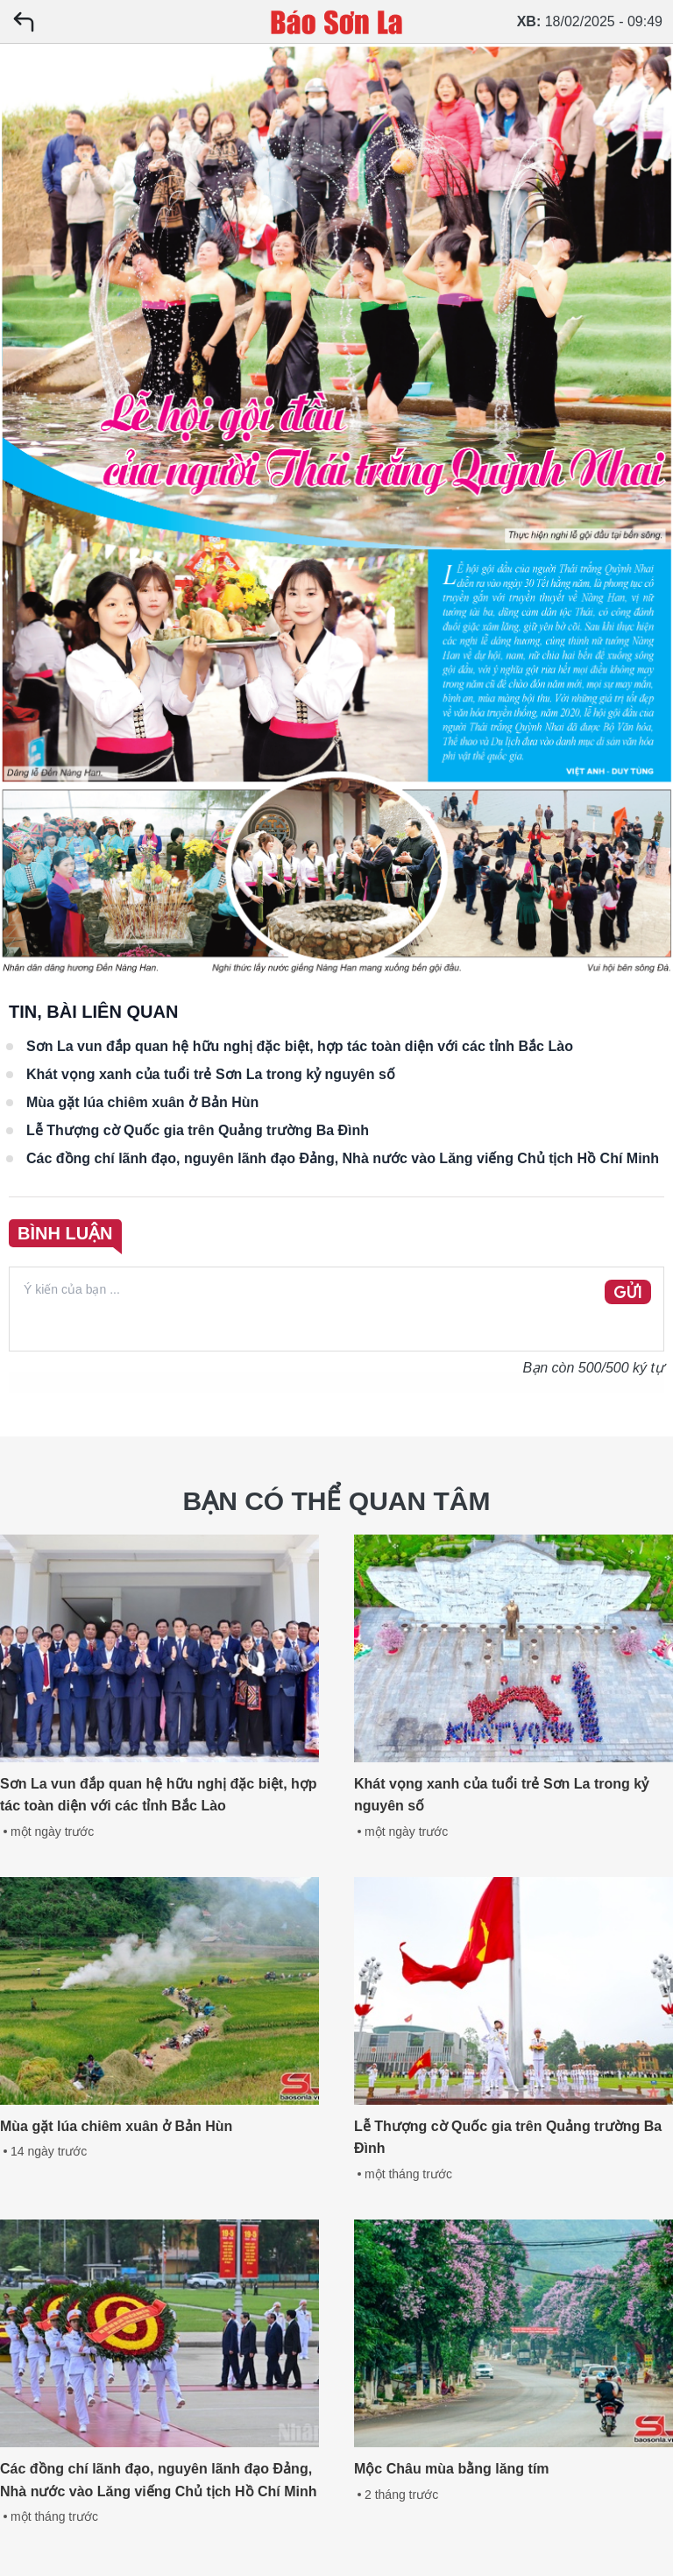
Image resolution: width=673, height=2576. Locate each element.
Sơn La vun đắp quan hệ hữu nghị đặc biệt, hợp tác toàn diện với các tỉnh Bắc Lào (299, 1046)
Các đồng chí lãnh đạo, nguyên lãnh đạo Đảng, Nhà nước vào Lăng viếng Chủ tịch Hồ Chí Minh (342, 1158)
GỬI (627, 1292)
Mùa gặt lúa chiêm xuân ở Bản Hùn (142, 1102)
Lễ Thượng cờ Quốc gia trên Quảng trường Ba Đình (197, 1130)
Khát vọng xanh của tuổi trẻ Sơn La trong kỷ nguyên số (210, 1074)
